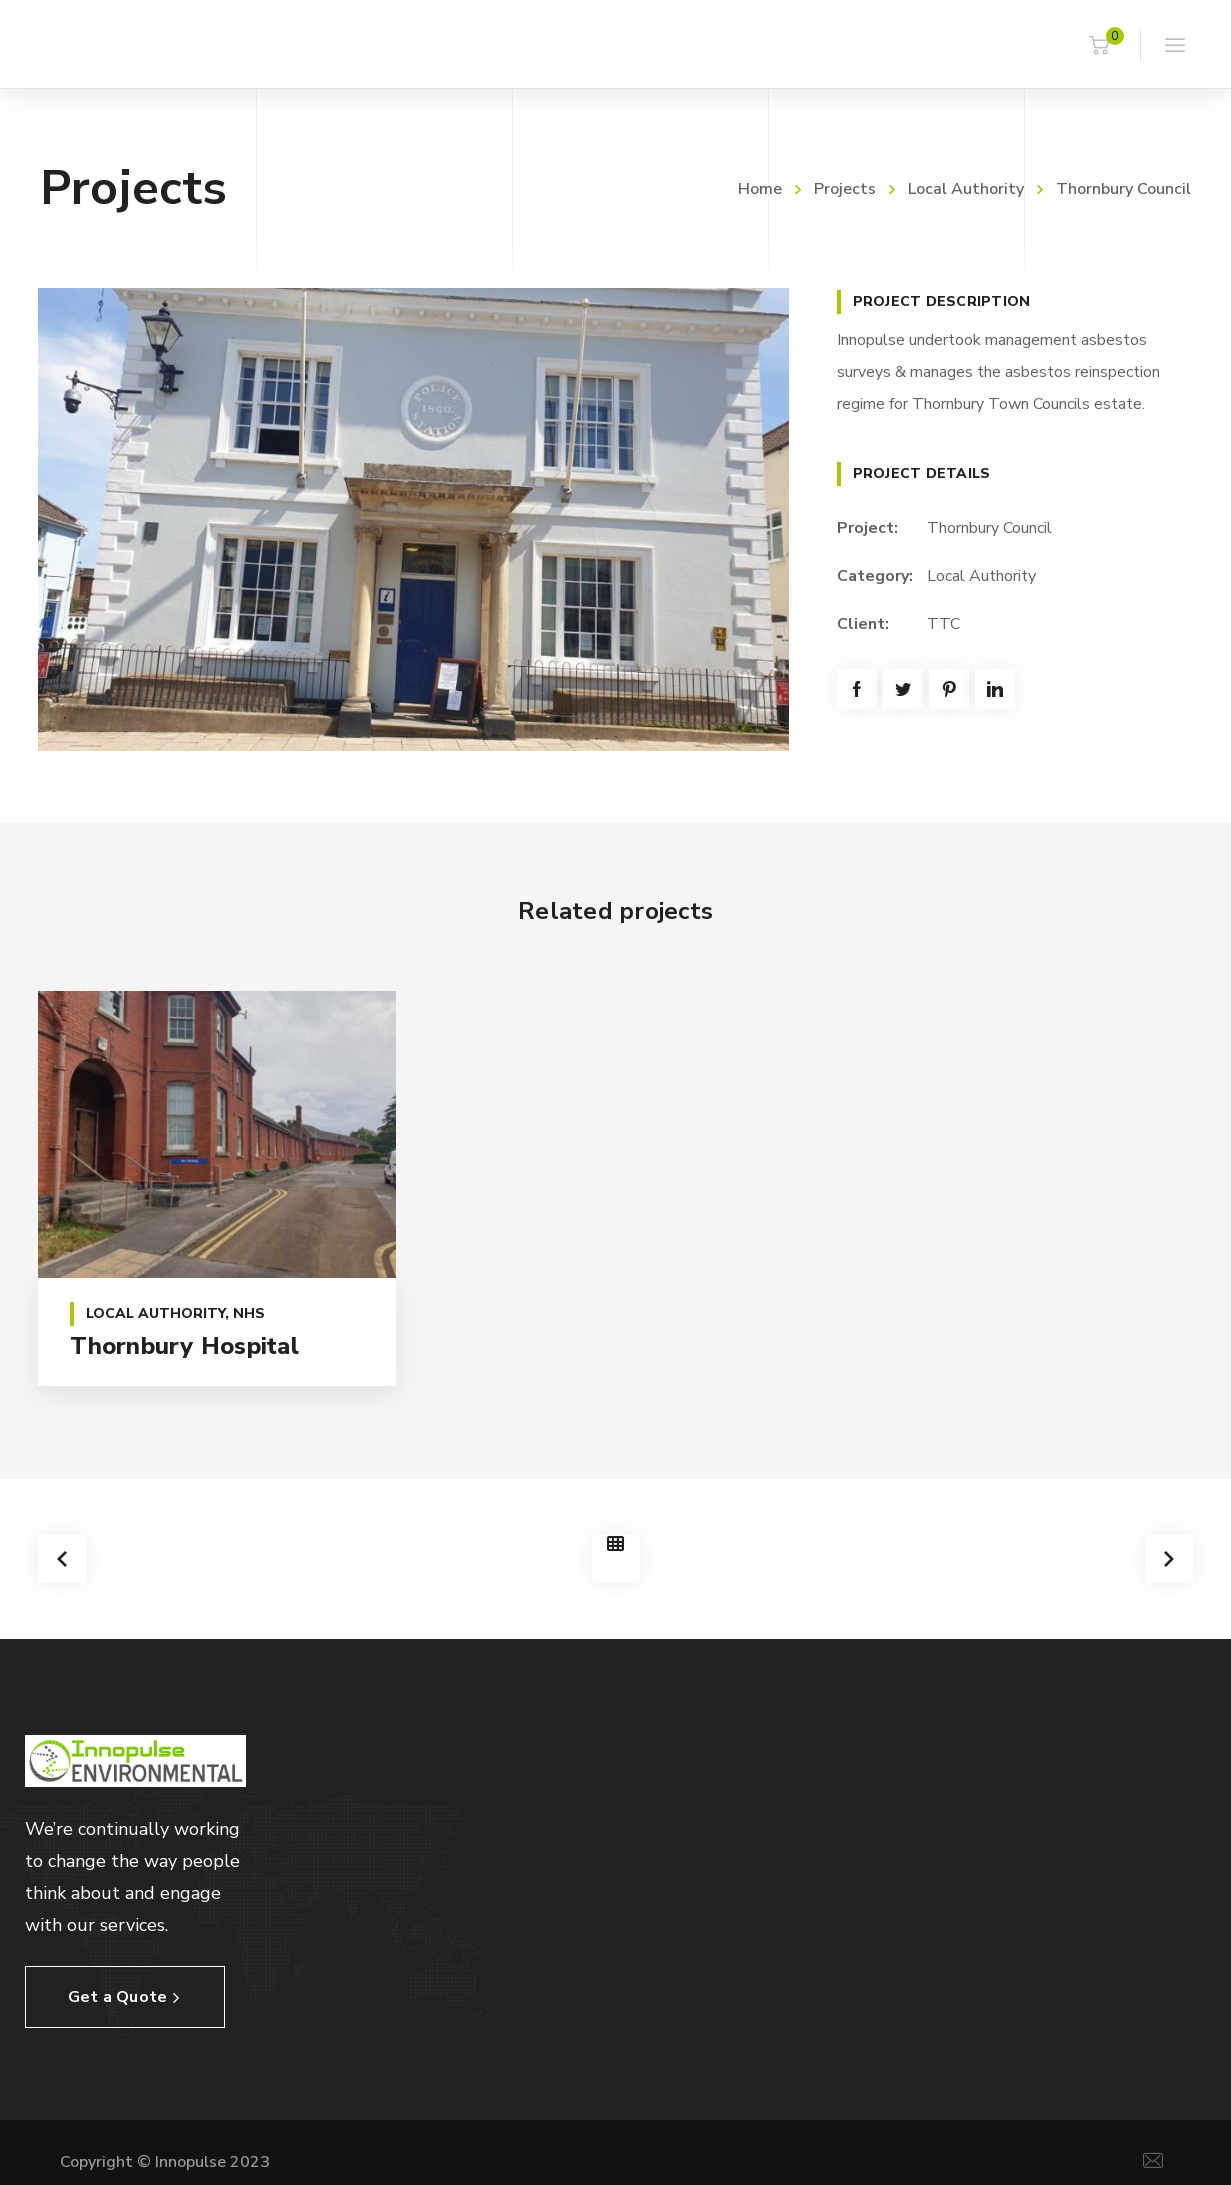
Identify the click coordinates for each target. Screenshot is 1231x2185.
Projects (845, 189)
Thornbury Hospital (184, 1346)
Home (760, 189)
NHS (249, 1313)
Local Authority (966, 189)
